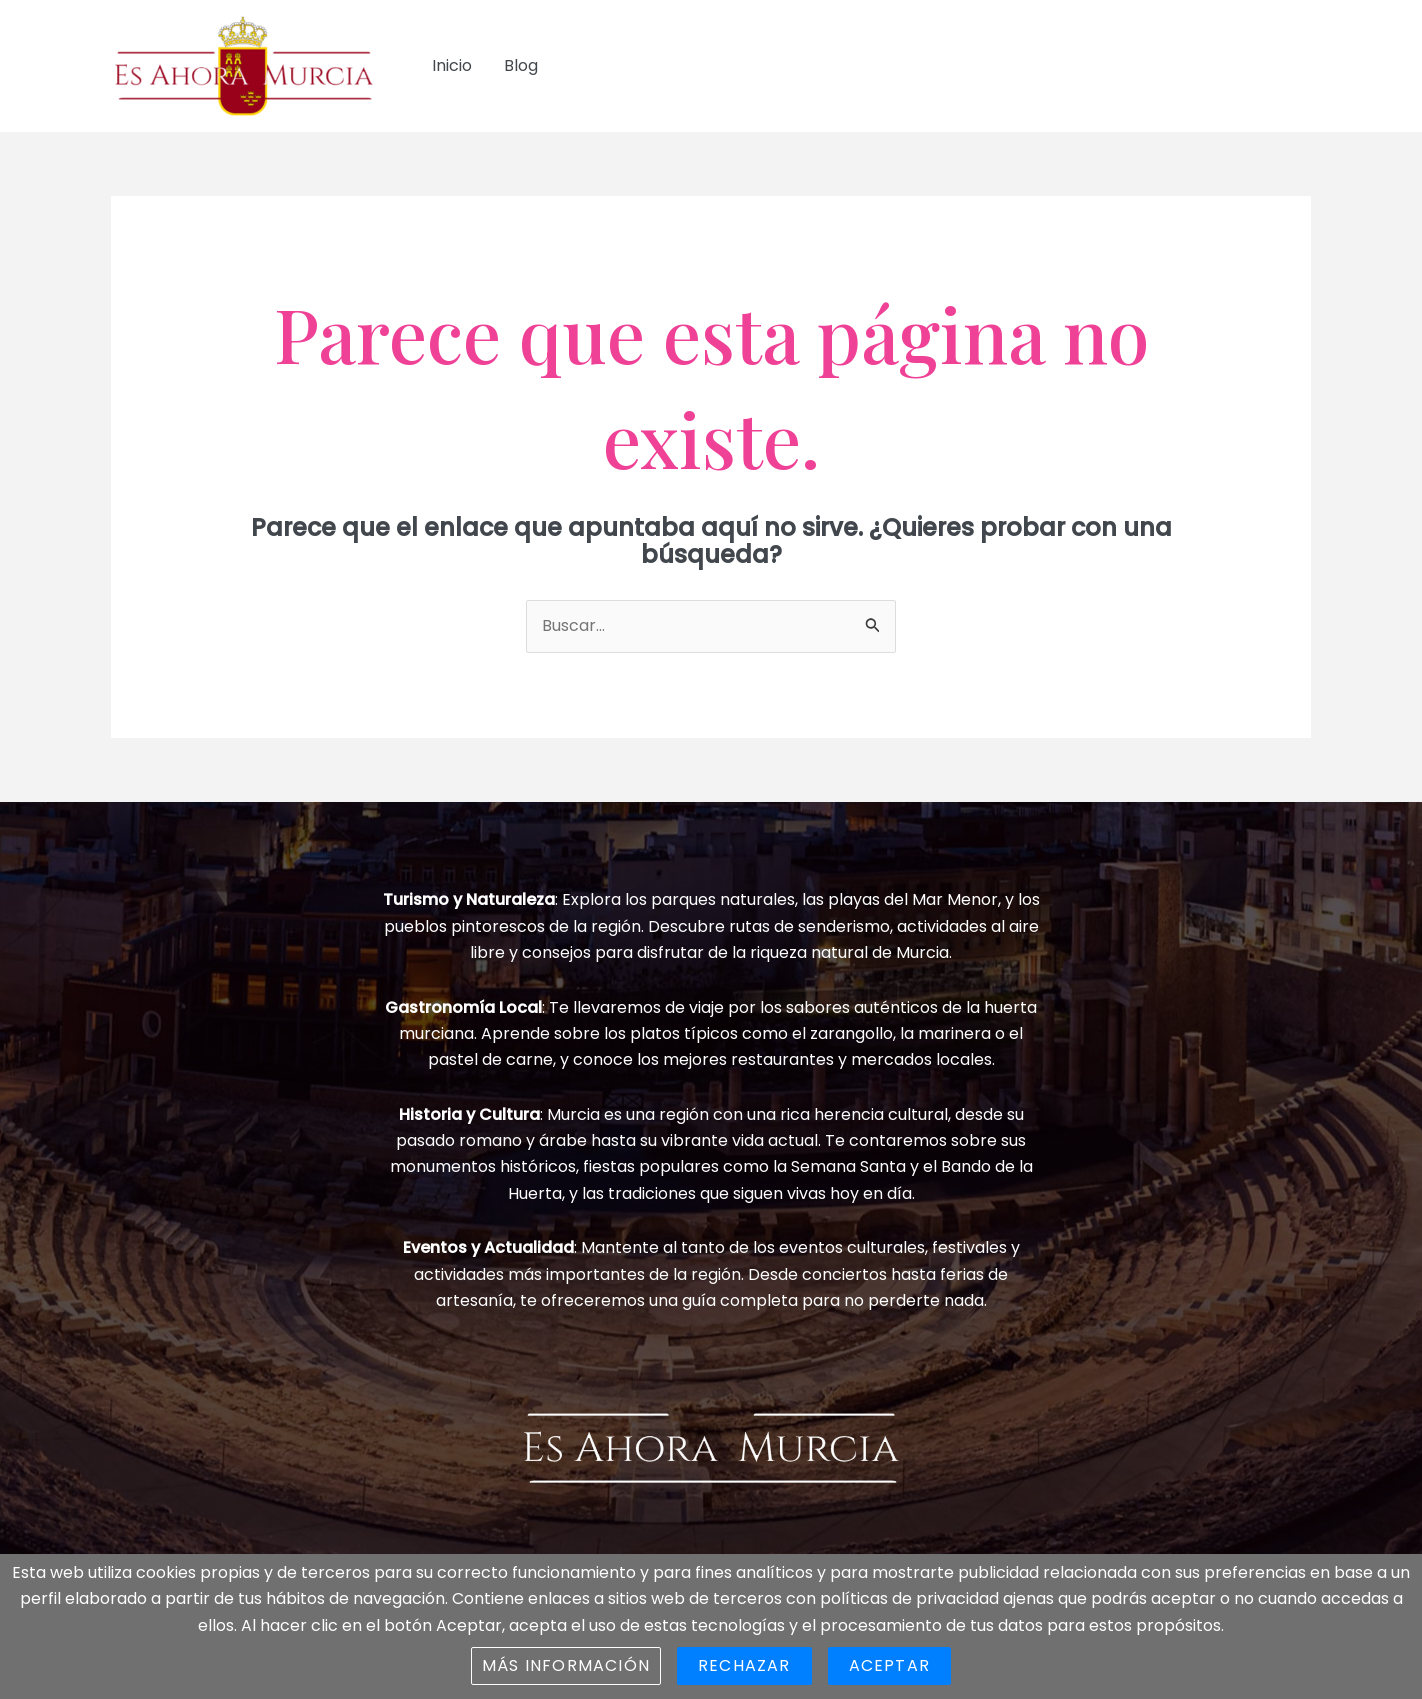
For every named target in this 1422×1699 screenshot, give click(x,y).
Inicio (452, 65)
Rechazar (744, 1665)
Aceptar (889, 1665)
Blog (521, 65)
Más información (566, 1665)
